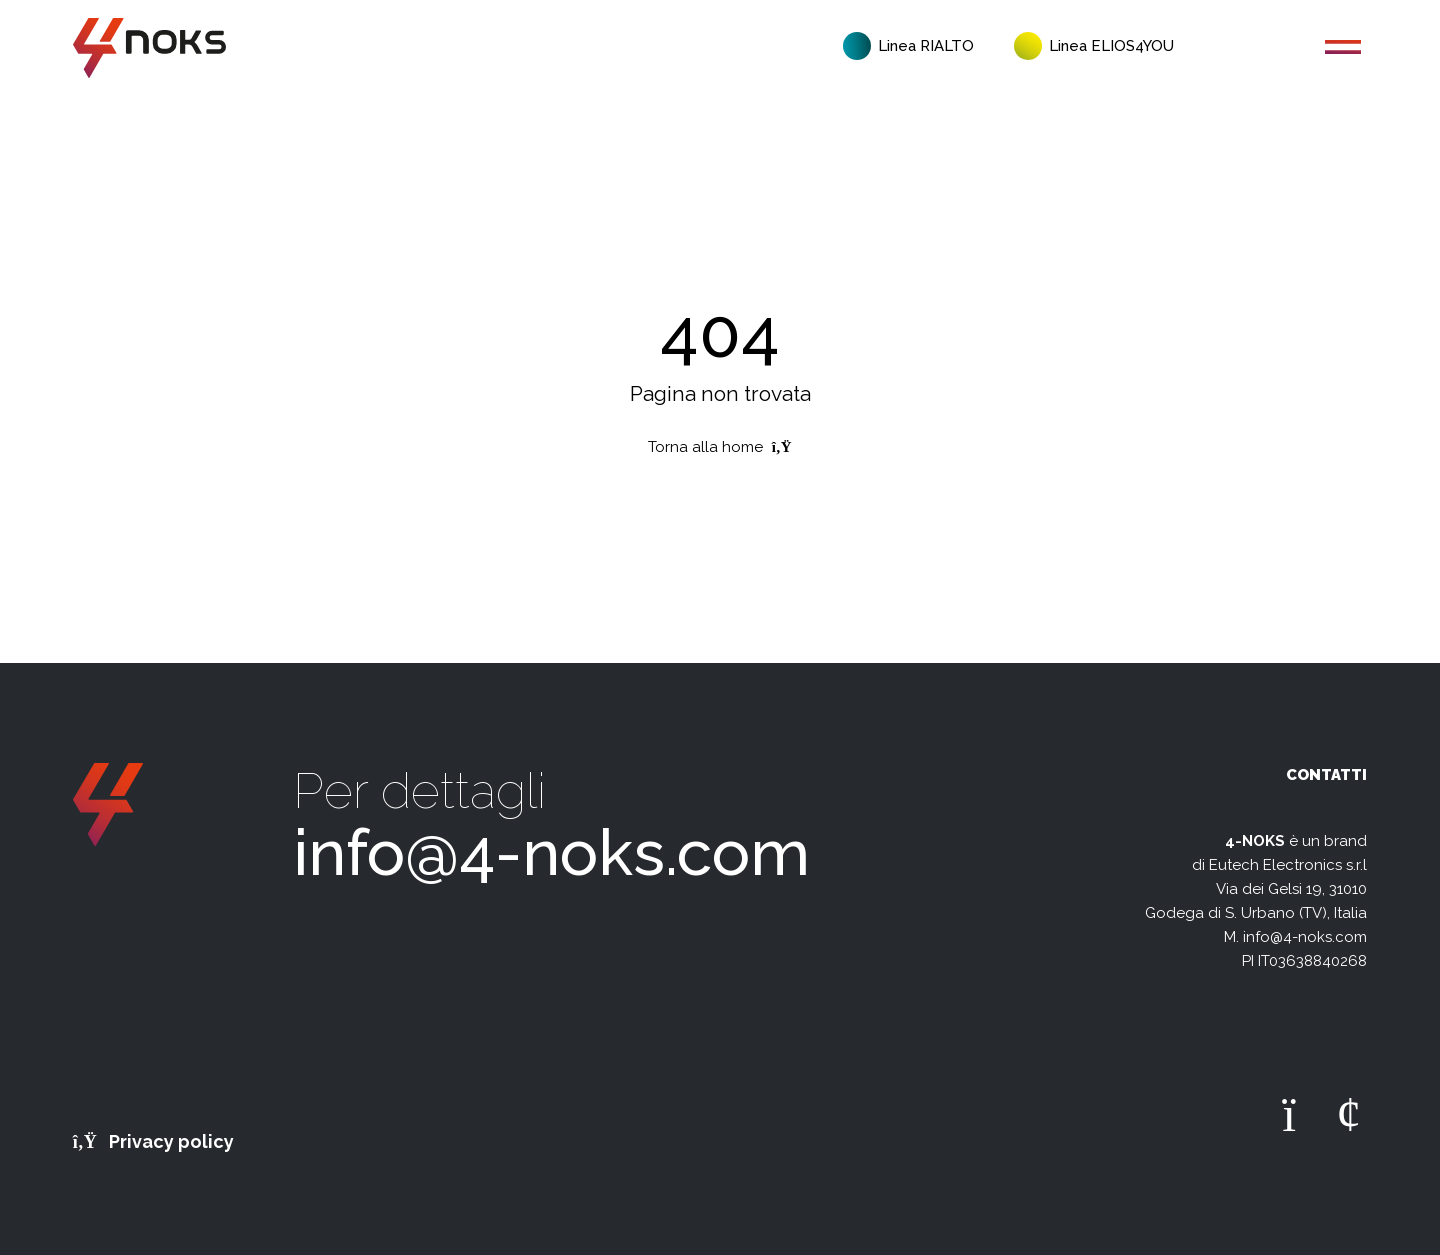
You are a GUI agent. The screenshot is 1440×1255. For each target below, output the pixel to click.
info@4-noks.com (551, 852)
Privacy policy (154, 1141)
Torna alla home (719, 447)
